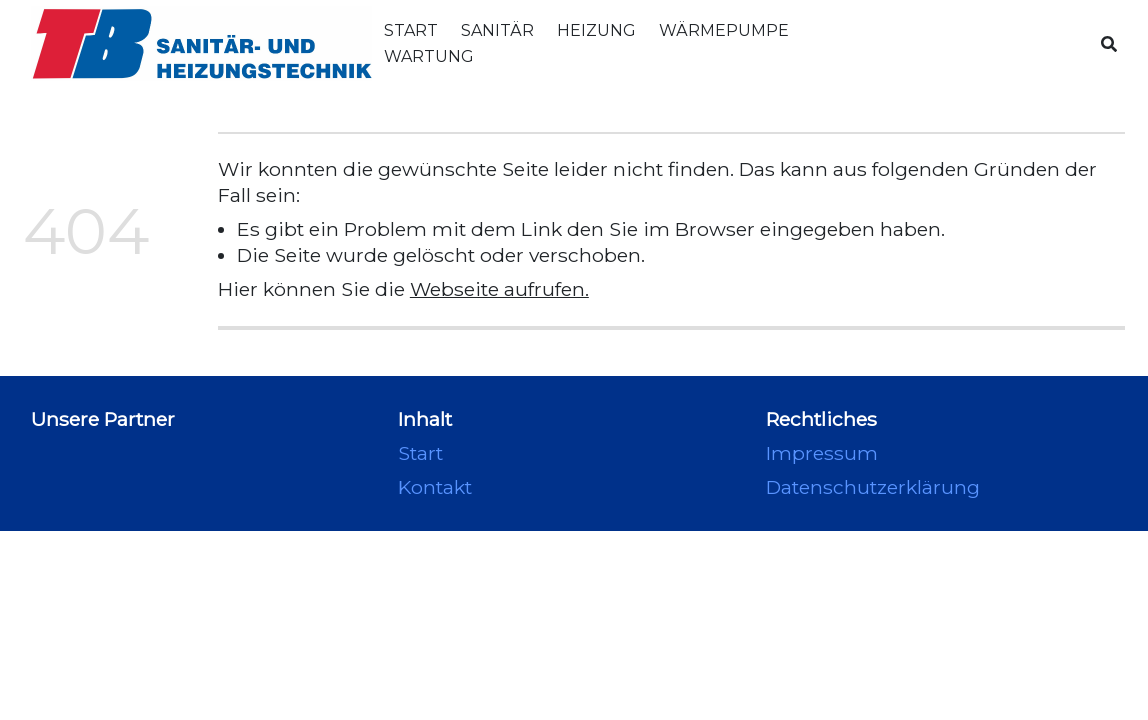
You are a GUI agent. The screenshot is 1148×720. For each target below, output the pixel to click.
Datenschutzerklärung (873, 487)
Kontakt (435, 487)
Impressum (822, 453)
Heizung (596, 30)
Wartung (429, 56)
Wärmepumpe (724, 30)
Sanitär (497, 30)
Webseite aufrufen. (499, 289)
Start (411, 30)
